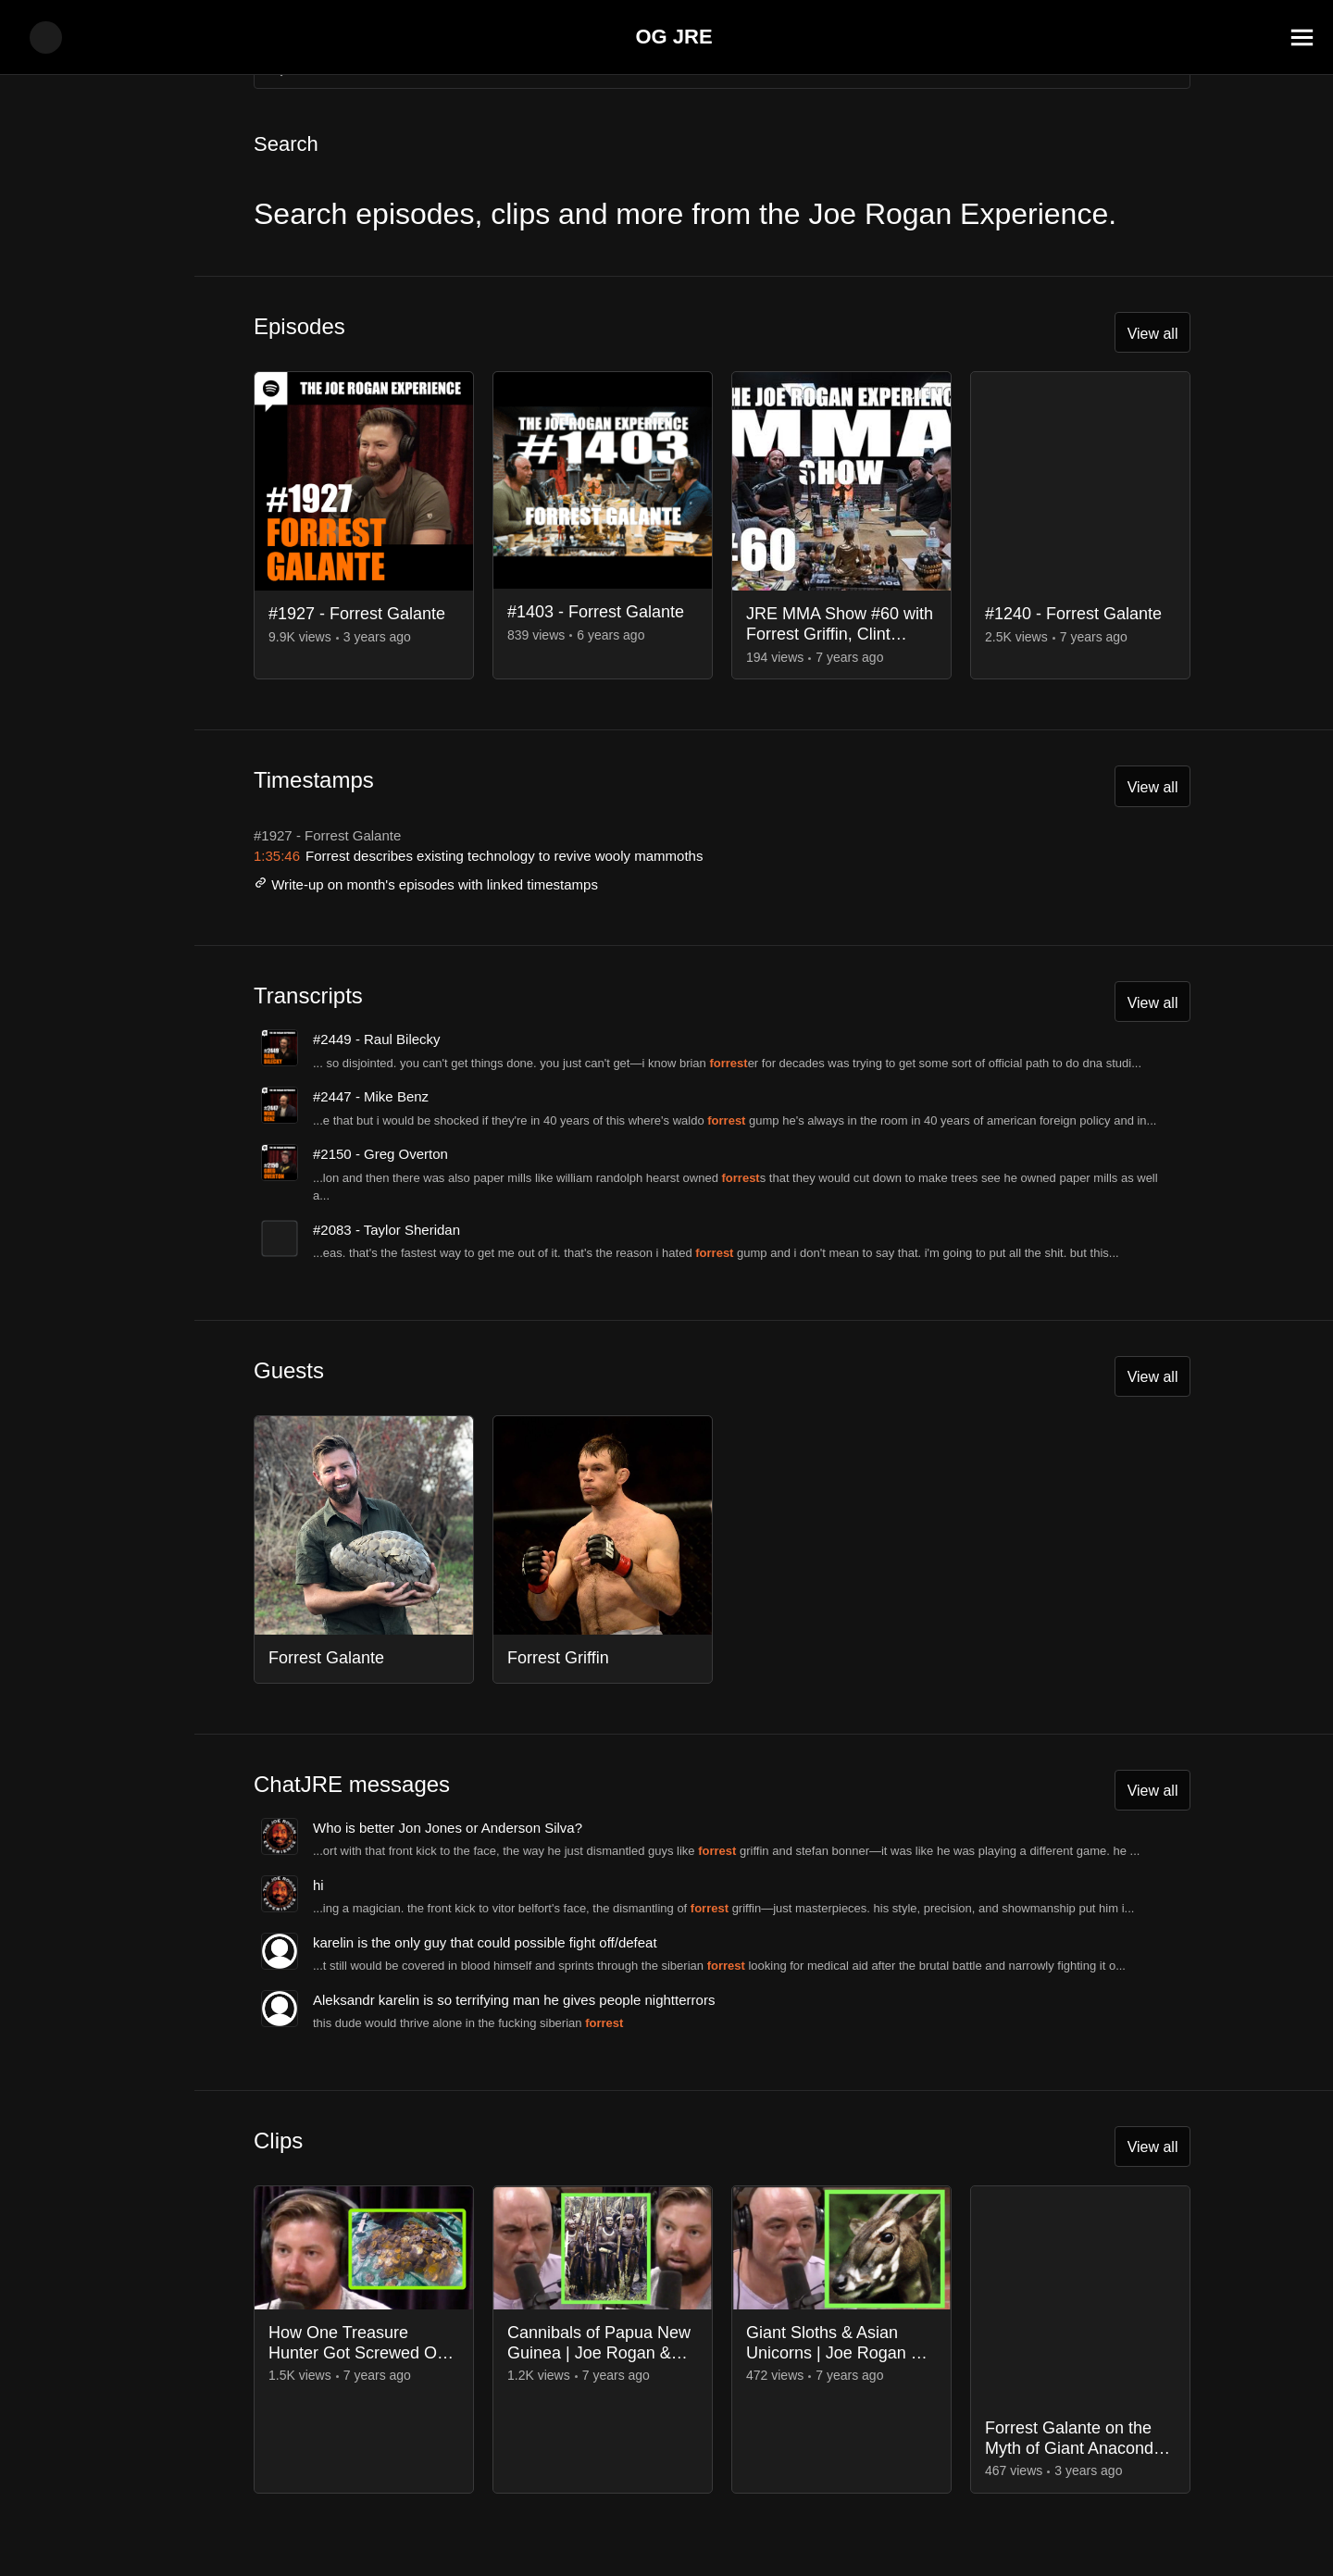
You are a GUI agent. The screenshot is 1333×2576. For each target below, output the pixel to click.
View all (1149, 335)
